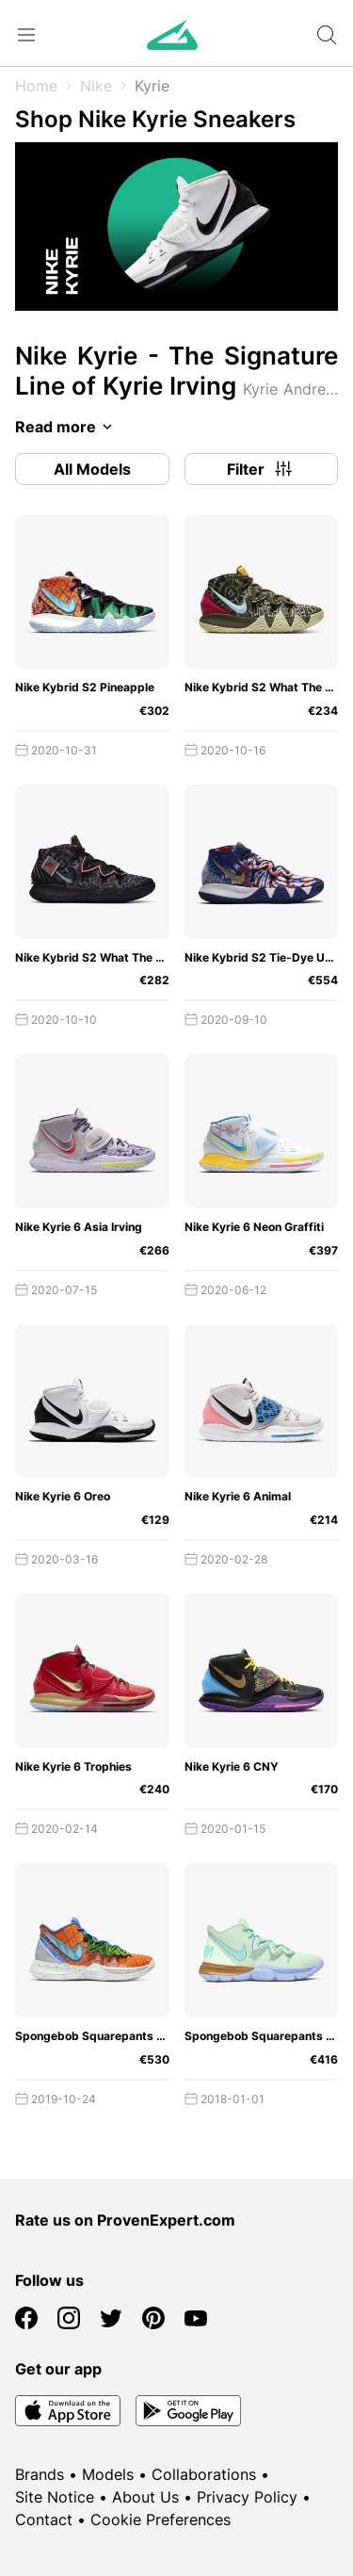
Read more (67, 426)
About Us (145, 2496)
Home (36, 85)
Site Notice (54, 2496)
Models (108, 2474)
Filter (261, 469)
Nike (96, 85)
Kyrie (152, 85)
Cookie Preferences (160, 2519)
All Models (92, 469)
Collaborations (204, 2474)
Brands (39, 2474)
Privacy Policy (247, 2496)
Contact (43, 2519)
